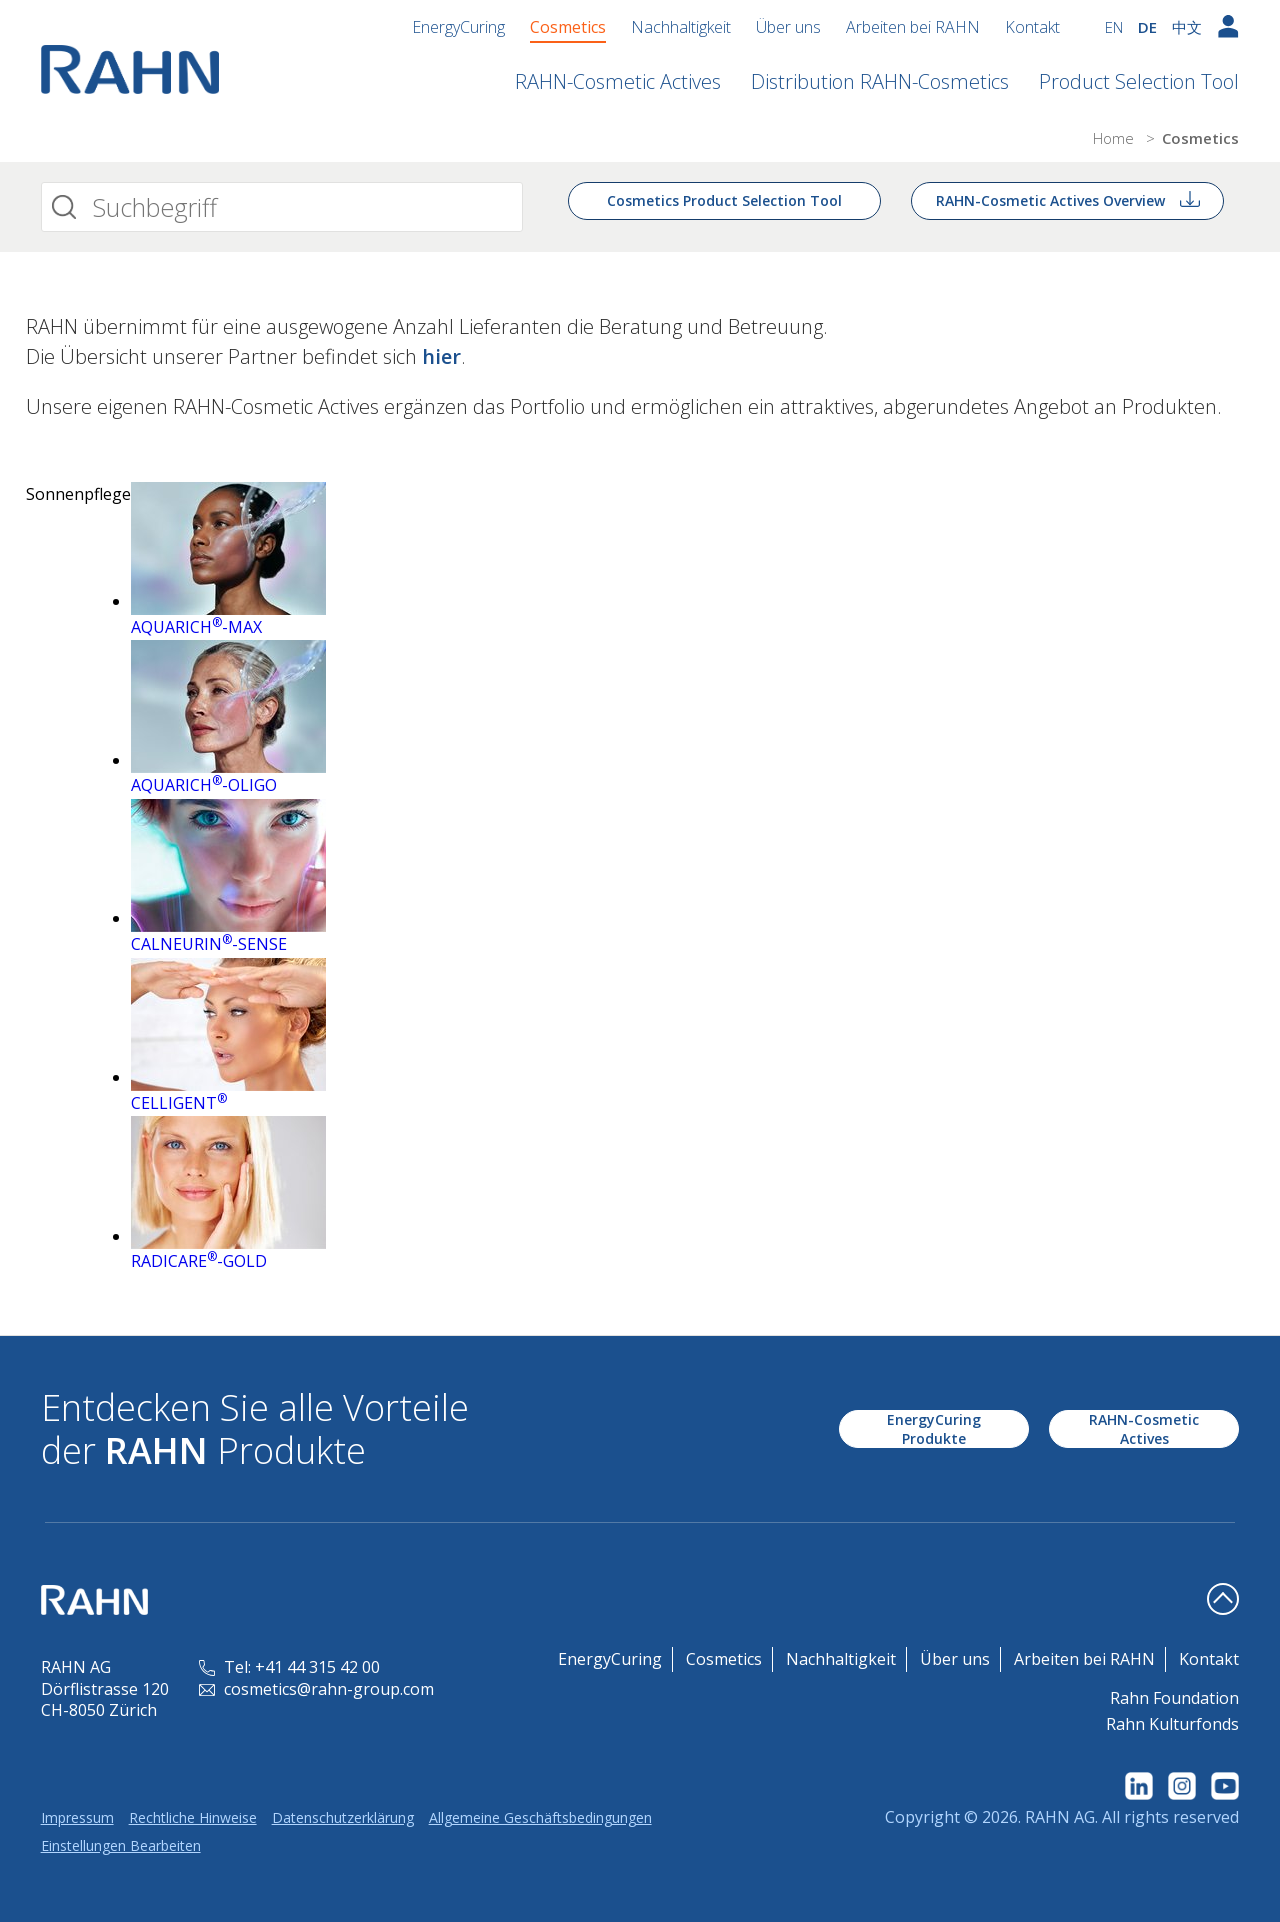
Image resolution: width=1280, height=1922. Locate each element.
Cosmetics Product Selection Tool (724, 200)
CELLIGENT (179, 1103)
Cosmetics (568, 27)
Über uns (788, 27)
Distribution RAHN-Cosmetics (880, 81)
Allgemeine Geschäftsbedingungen (540, 1817)
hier (441, 356)
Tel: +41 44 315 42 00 (289, 1667)
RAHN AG (1060, 1817)
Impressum (77, 1817)
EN (1114, 27)
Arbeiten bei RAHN (913, 27)
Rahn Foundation (1174, 1698)
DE (1147, 27)
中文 (1187, 27)
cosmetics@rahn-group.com (316, 1689)
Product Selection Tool (1139, 81)
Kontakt (1032, 27)
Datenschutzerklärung (343, 1817)
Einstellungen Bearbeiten (121, 1845)
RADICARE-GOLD (199, 1261)
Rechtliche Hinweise (193, 1817)
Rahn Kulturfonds (1172, 1724)
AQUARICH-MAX (196, 627)
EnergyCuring (458, 27)
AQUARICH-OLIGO (204, 785)
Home (1115, 138)
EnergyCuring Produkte (934, 1429)
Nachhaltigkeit (681, 27)
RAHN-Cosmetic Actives (618, 81)
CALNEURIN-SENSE (209, 944)
